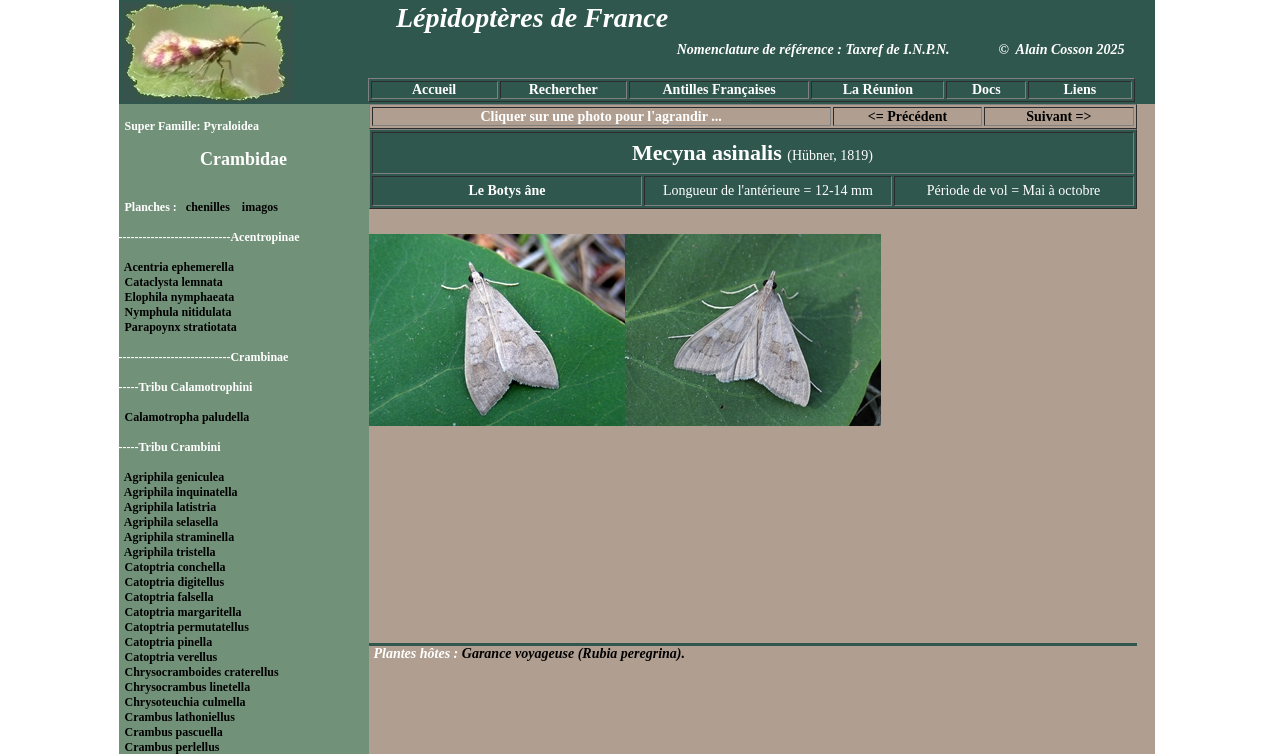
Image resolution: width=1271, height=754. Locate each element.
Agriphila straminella (179, 537)
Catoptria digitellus (175, 582)
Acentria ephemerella (179, 267)
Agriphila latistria (170, 507)
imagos (260, 207)
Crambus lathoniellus (180, 717)
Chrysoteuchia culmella (185, 702)
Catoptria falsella (169, 597)
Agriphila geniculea (174, 477)
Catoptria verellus (171, 657)
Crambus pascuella (174, 732)
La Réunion (878, 89)
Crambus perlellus (172, 747)
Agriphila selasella (171, 522)
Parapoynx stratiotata (181, 327)
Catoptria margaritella (183, 612)
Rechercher (563, 89)
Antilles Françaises (719, 89)
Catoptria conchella (175, 567)
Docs (986, 89)
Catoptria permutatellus (187, 627)
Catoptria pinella (169, 642)
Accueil (434, 89)
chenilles (208, 207)
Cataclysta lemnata (174, 282)
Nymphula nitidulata (178, 312)
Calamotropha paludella (187, 417)
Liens (1079, 89)
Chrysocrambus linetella (188, 687)
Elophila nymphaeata (180, 297)
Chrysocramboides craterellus (202, 672)
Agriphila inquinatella (181, 492)
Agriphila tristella (170, 552)
